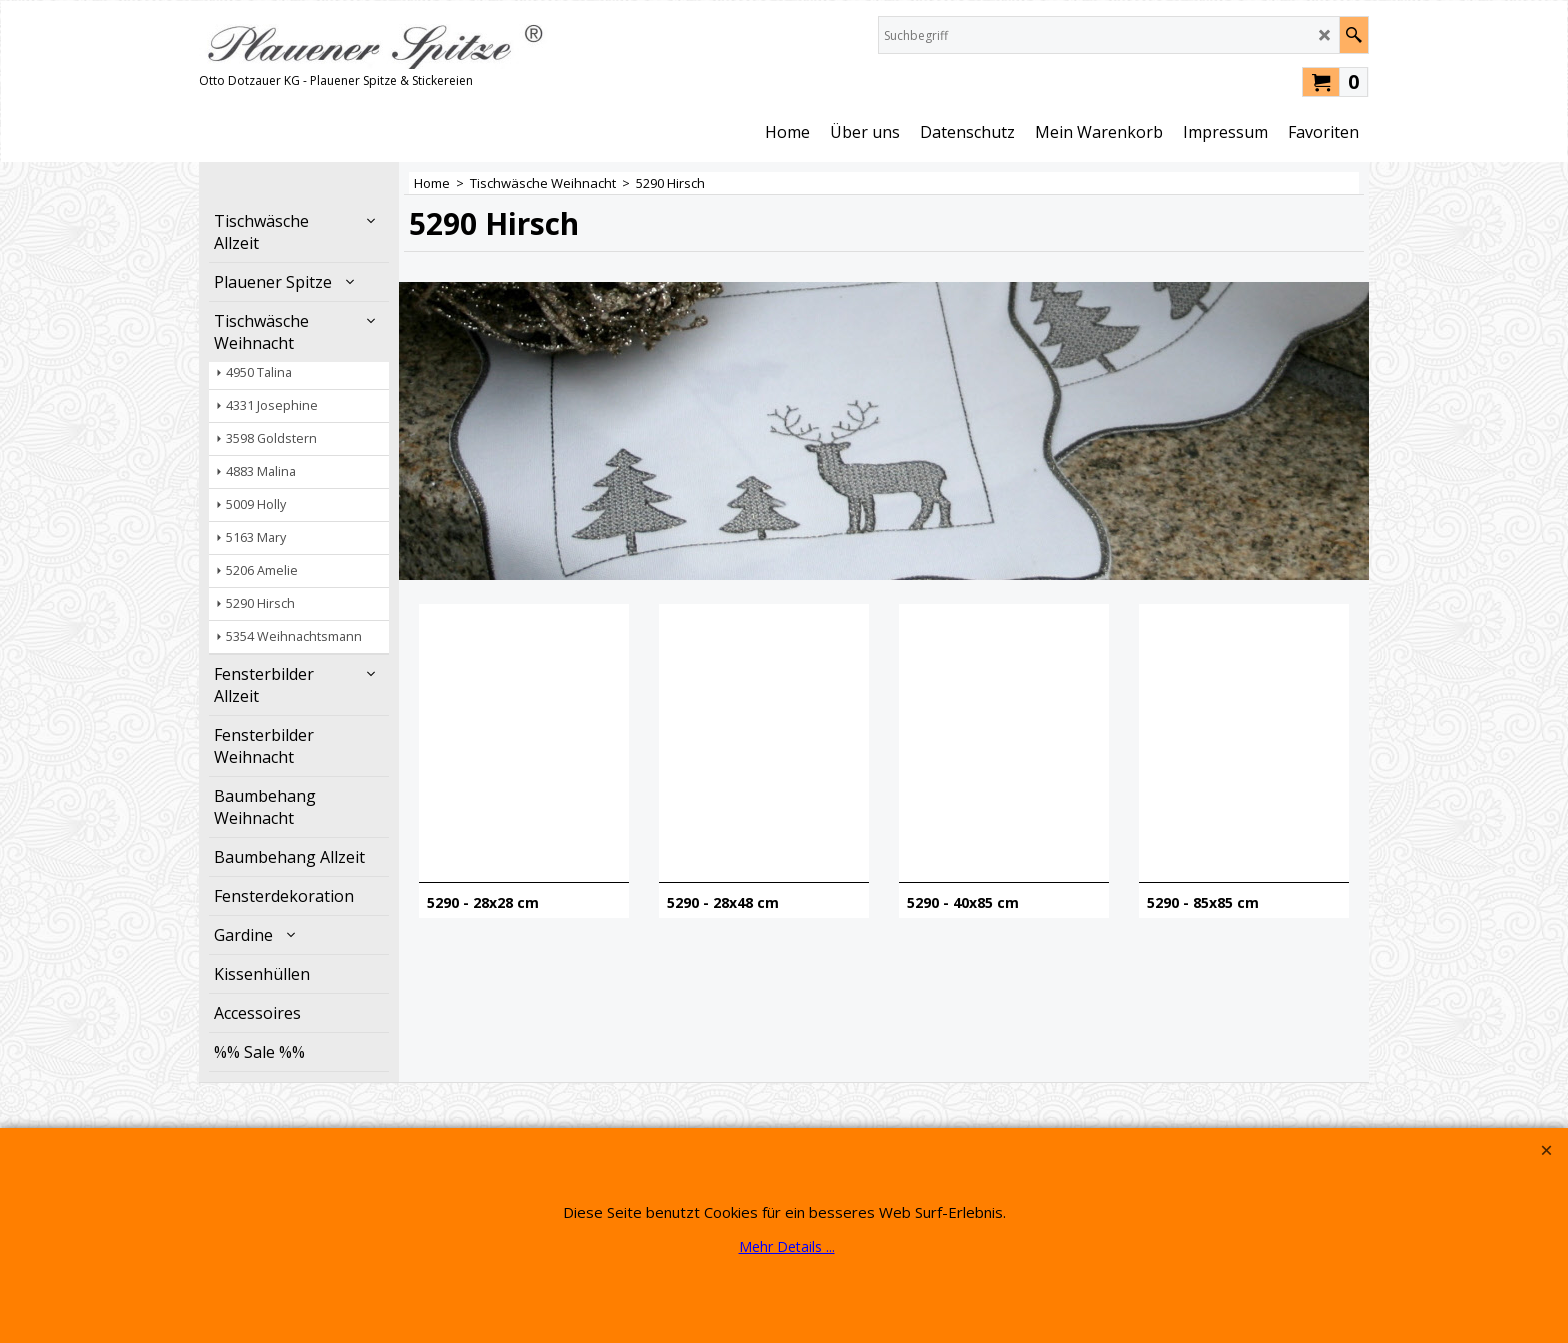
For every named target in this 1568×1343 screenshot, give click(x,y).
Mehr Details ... (787, 1246)
